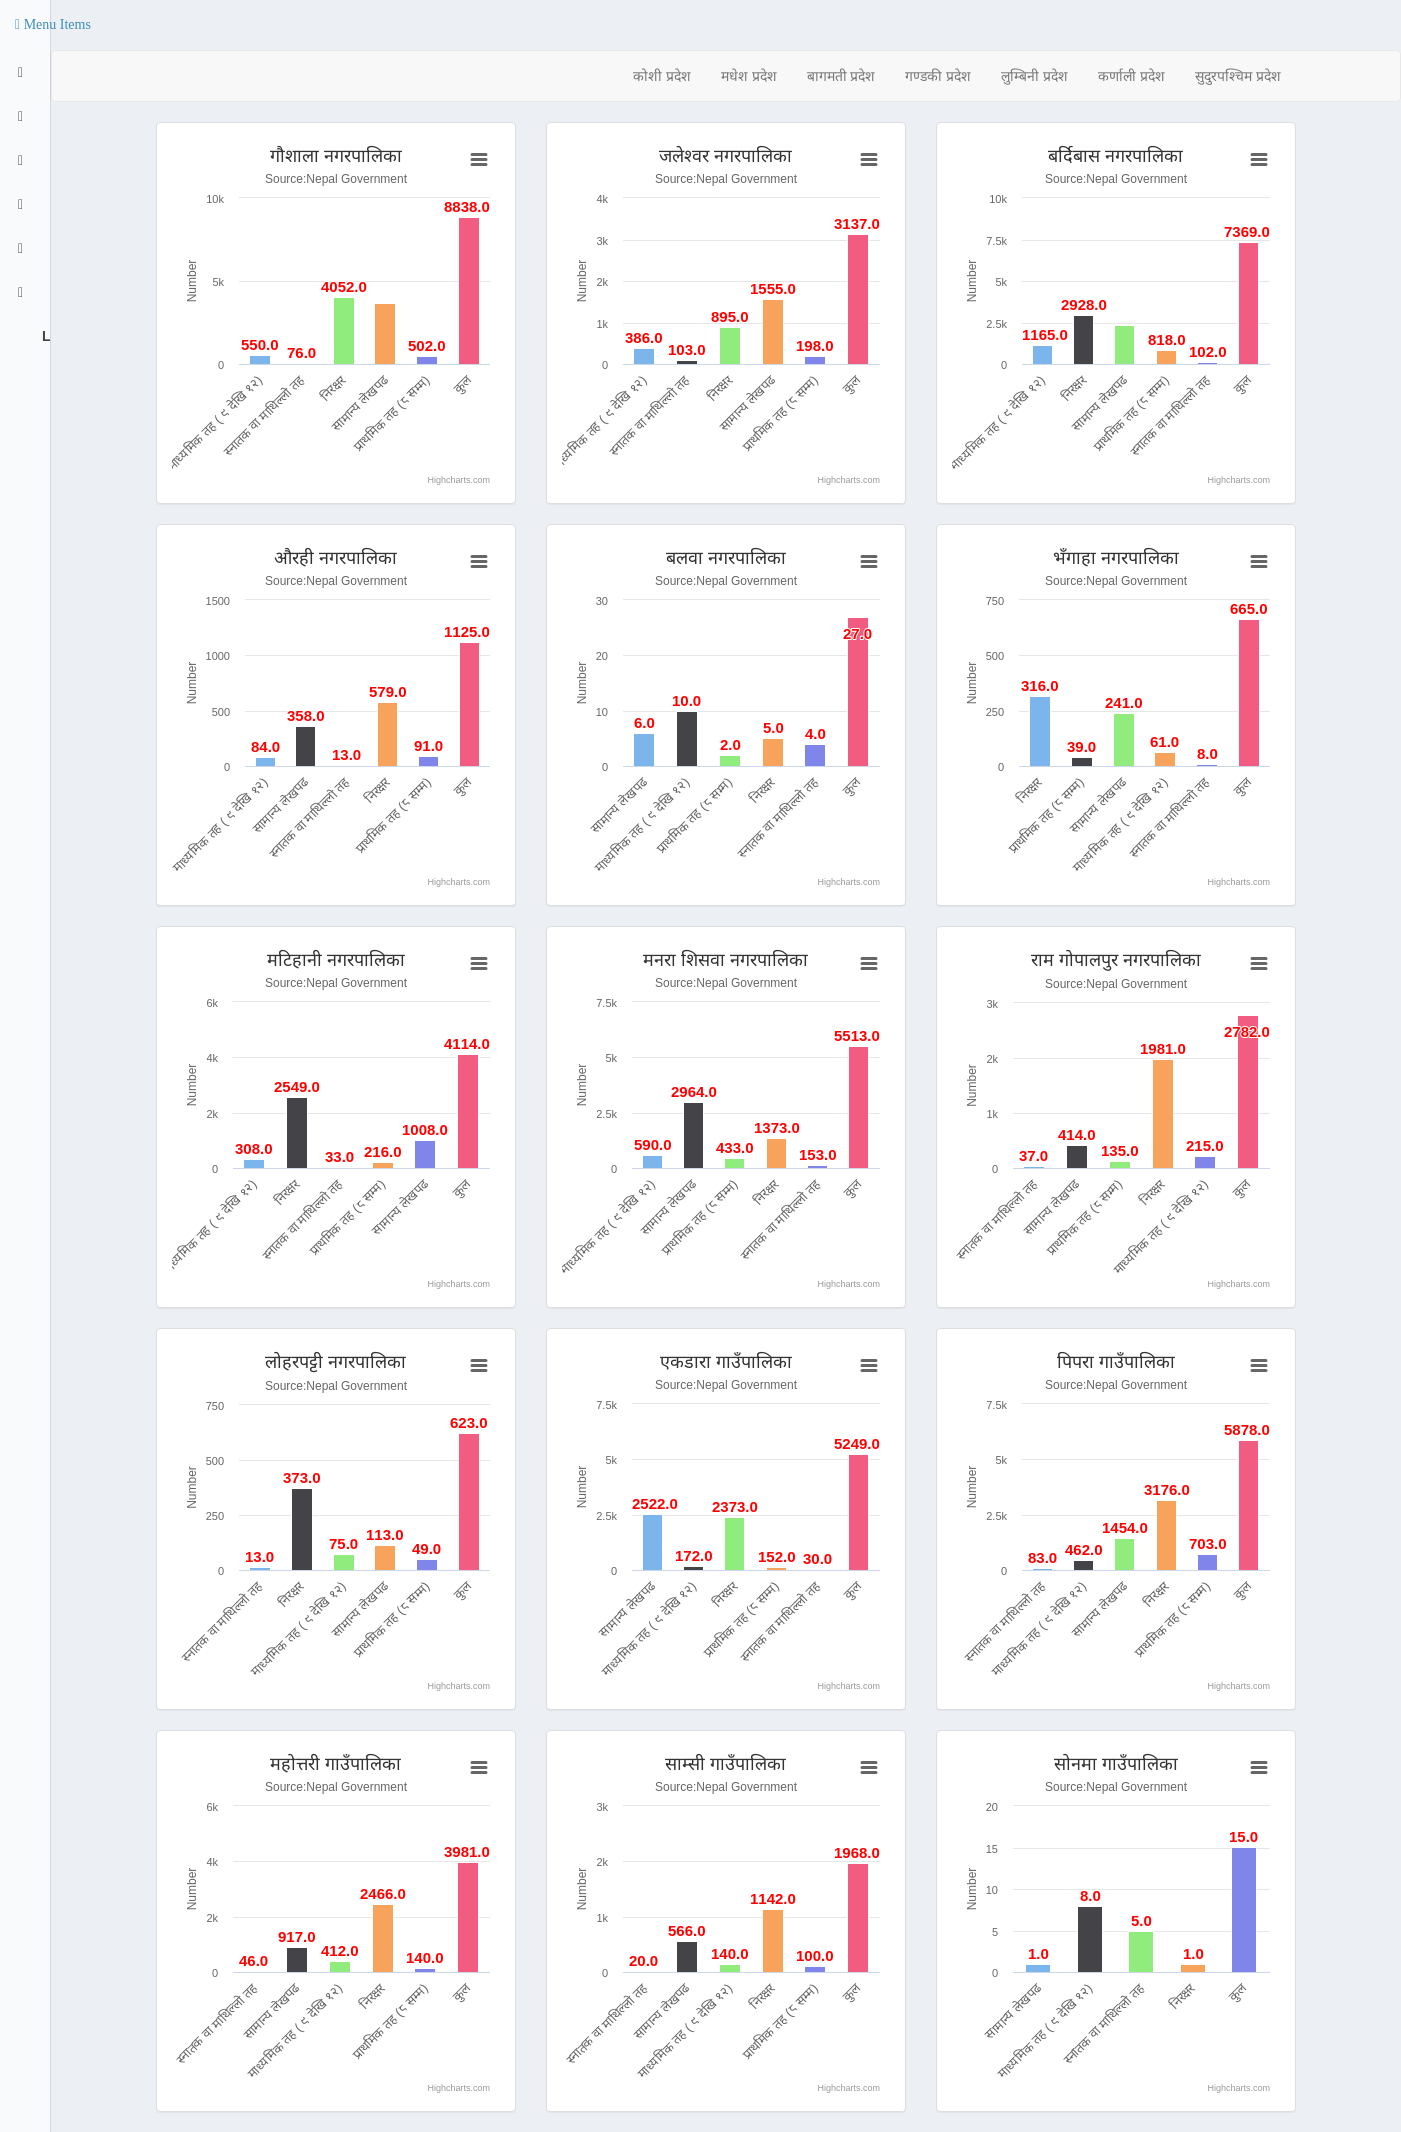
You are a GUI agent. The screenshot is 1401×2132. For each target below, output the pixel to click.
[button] (53, 25)
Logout (44, 336)
